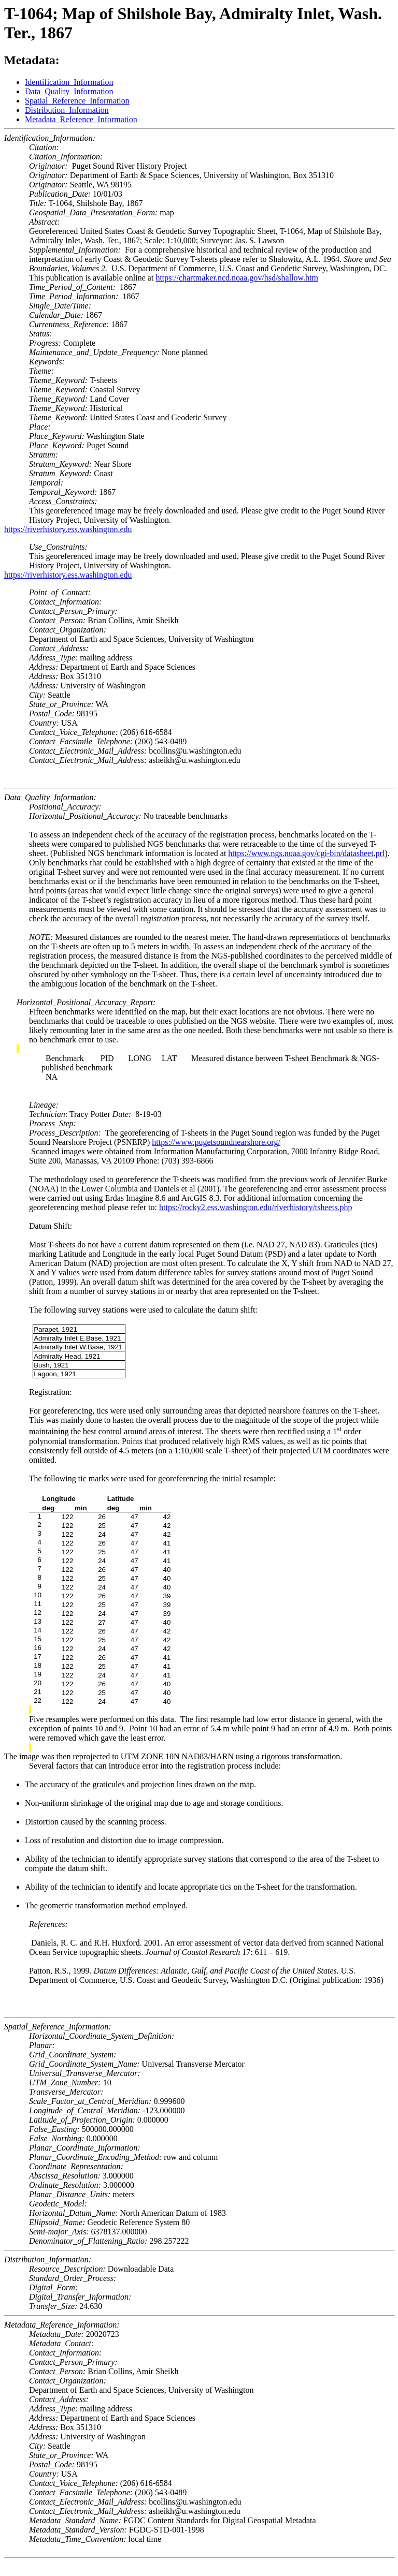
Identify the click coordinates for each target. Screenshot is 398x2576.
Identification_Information (69, 82)
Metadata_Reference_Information (81, 119)
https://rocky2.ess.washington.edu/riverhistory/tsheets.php (255, 1207)
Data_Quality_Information (69, 91)
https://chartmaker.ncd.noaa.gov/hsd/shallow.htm (236, 277)
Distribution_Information (67, 110)
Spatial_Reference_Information (77, 100)
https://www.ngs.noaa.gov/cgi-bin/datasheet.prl (306, 853)
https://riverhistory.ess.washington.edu (68, 529)
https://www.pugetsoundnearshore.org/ (216, 1142)
